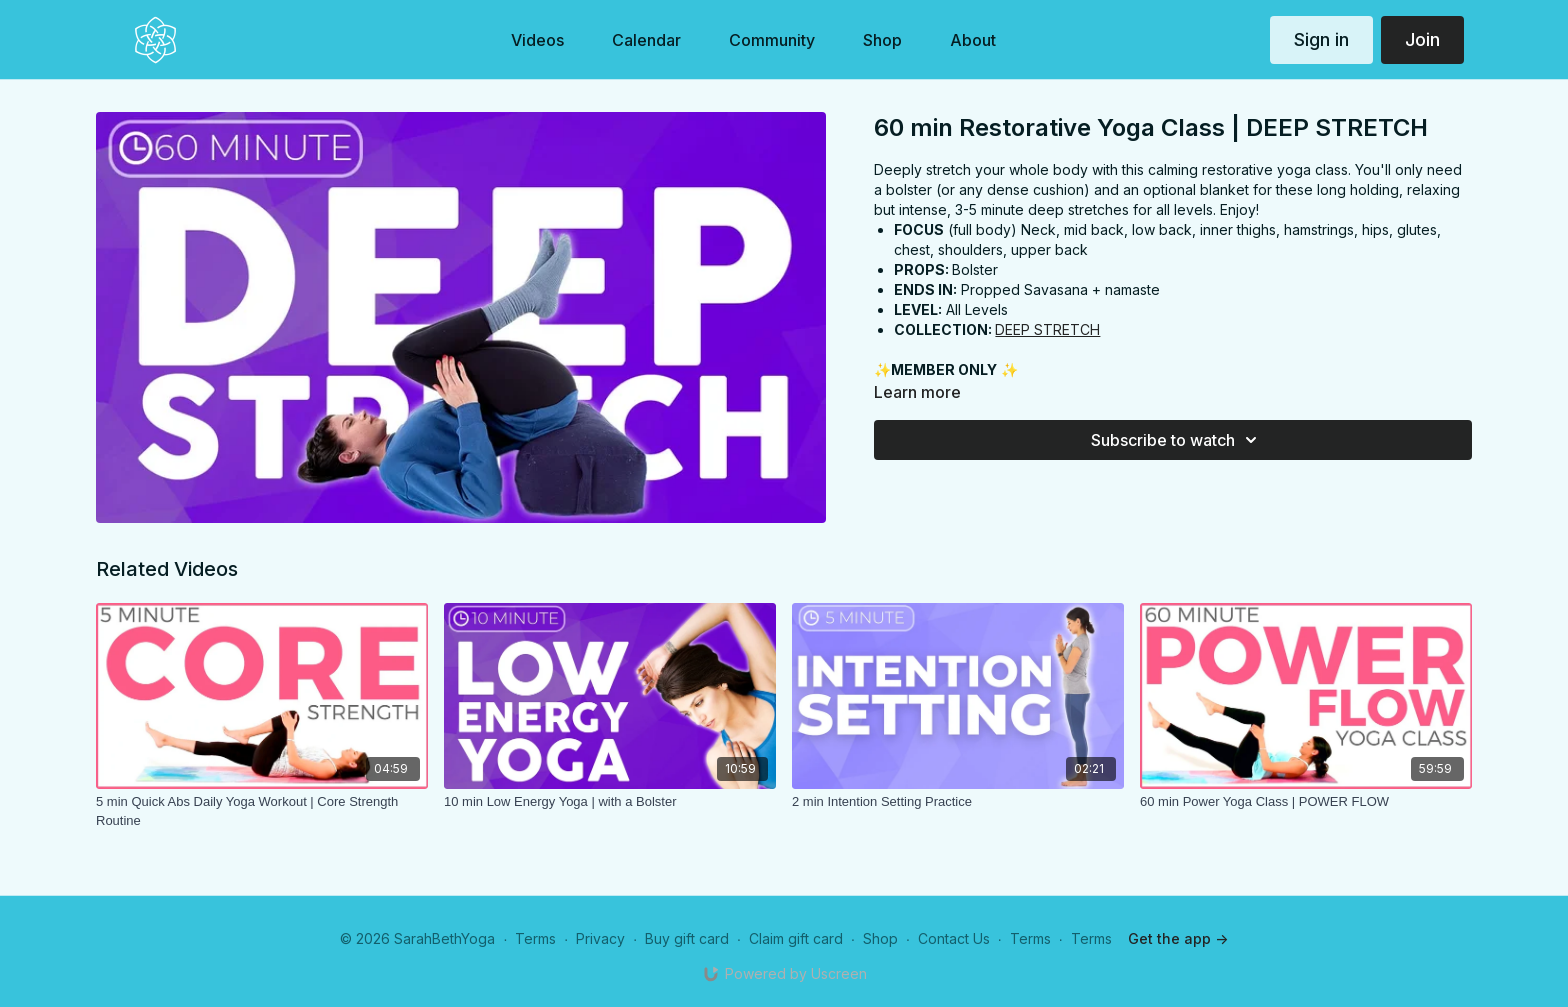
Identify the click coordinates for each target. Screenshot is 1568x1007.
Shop (880, 938)
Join (1422, 39)
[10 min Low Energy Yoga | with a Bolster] (610, 802)
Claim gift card (796, 938)
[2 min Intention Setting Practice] (958, 802)
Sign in (1321, 39)
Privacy (600, 938)
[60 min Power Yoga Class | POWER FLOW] (1306, 802)
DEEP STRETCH (1047, 329)
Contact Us (954, 938)
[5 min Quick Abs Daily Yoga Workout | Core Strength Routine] (262, 811)
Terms (535, 938)
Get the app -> (1178, 938)
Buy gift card (687, 938)
